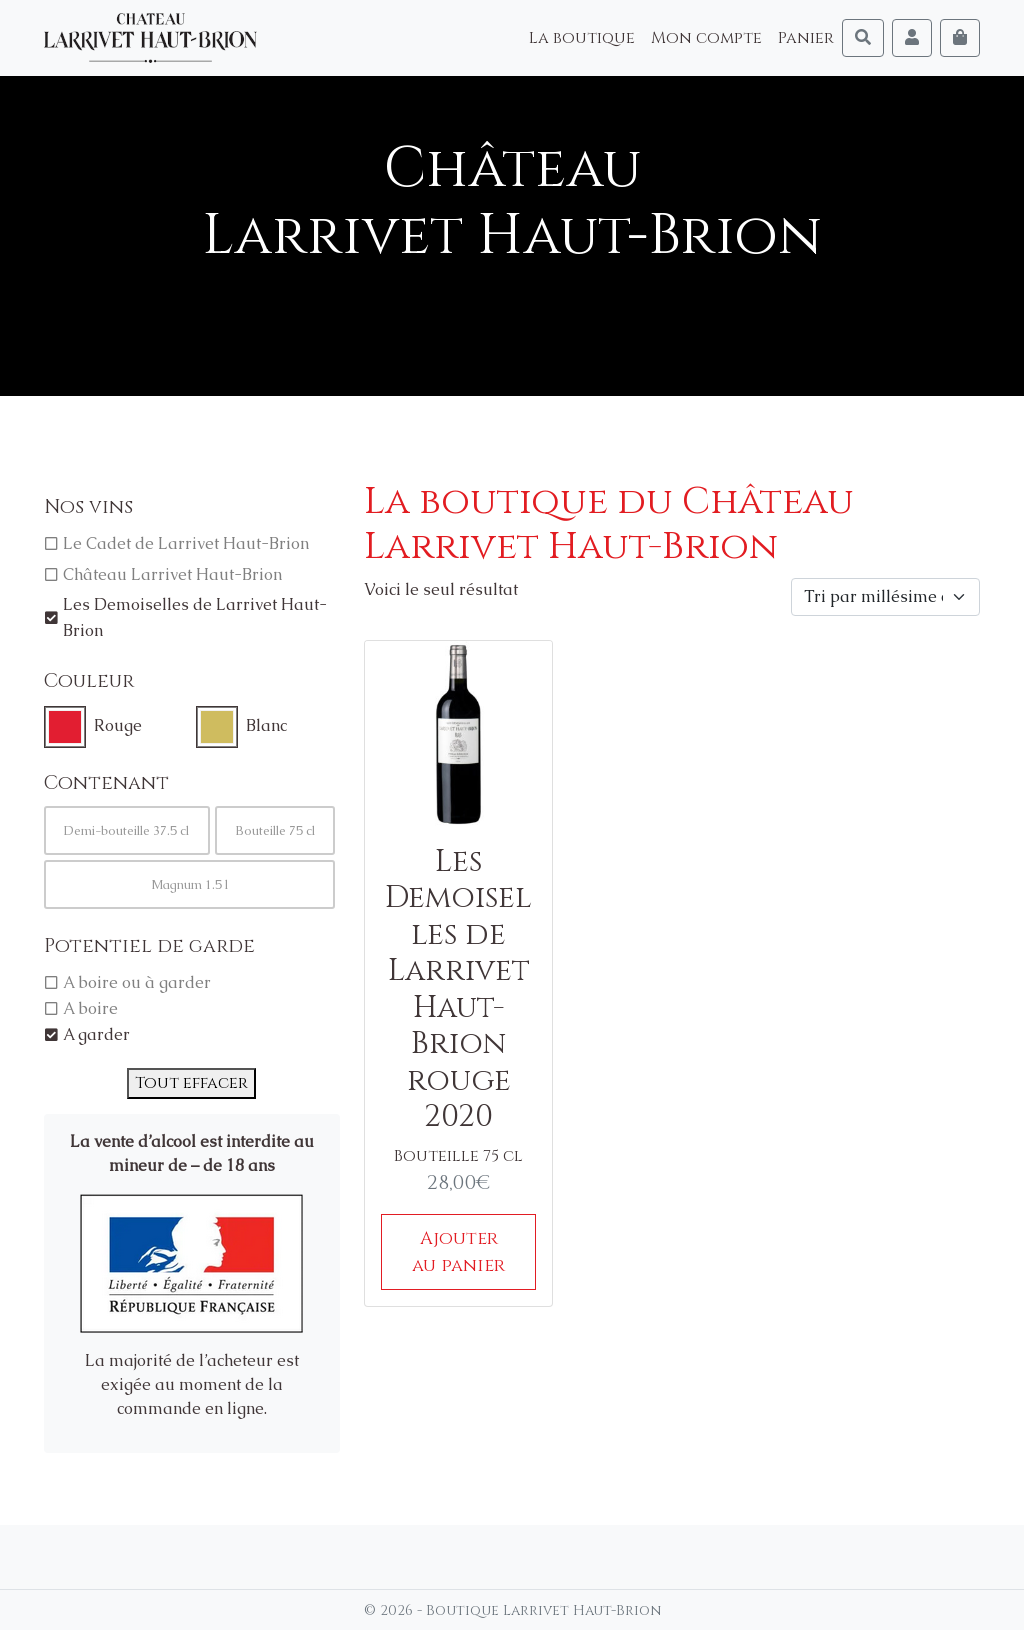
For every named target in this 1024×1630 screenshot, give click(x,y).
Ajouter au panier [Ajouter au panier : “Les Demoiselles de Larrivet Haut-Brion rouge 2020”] (458, 1252)
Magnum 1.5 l (189, 884)
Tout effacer (191, 1083)
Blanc (266, 725)
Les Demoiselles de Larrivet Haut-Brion (195, 617)
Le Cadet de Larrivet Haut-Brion (186, 543)
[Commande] (885, 597)
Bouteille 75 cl (275, 830)
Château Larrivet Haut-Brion (172, 574)
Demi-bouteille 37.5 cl (126, 830)
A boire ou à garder (137, 982)
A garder (96, 1034)
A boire (90, 1008)
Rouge (118, 725)
